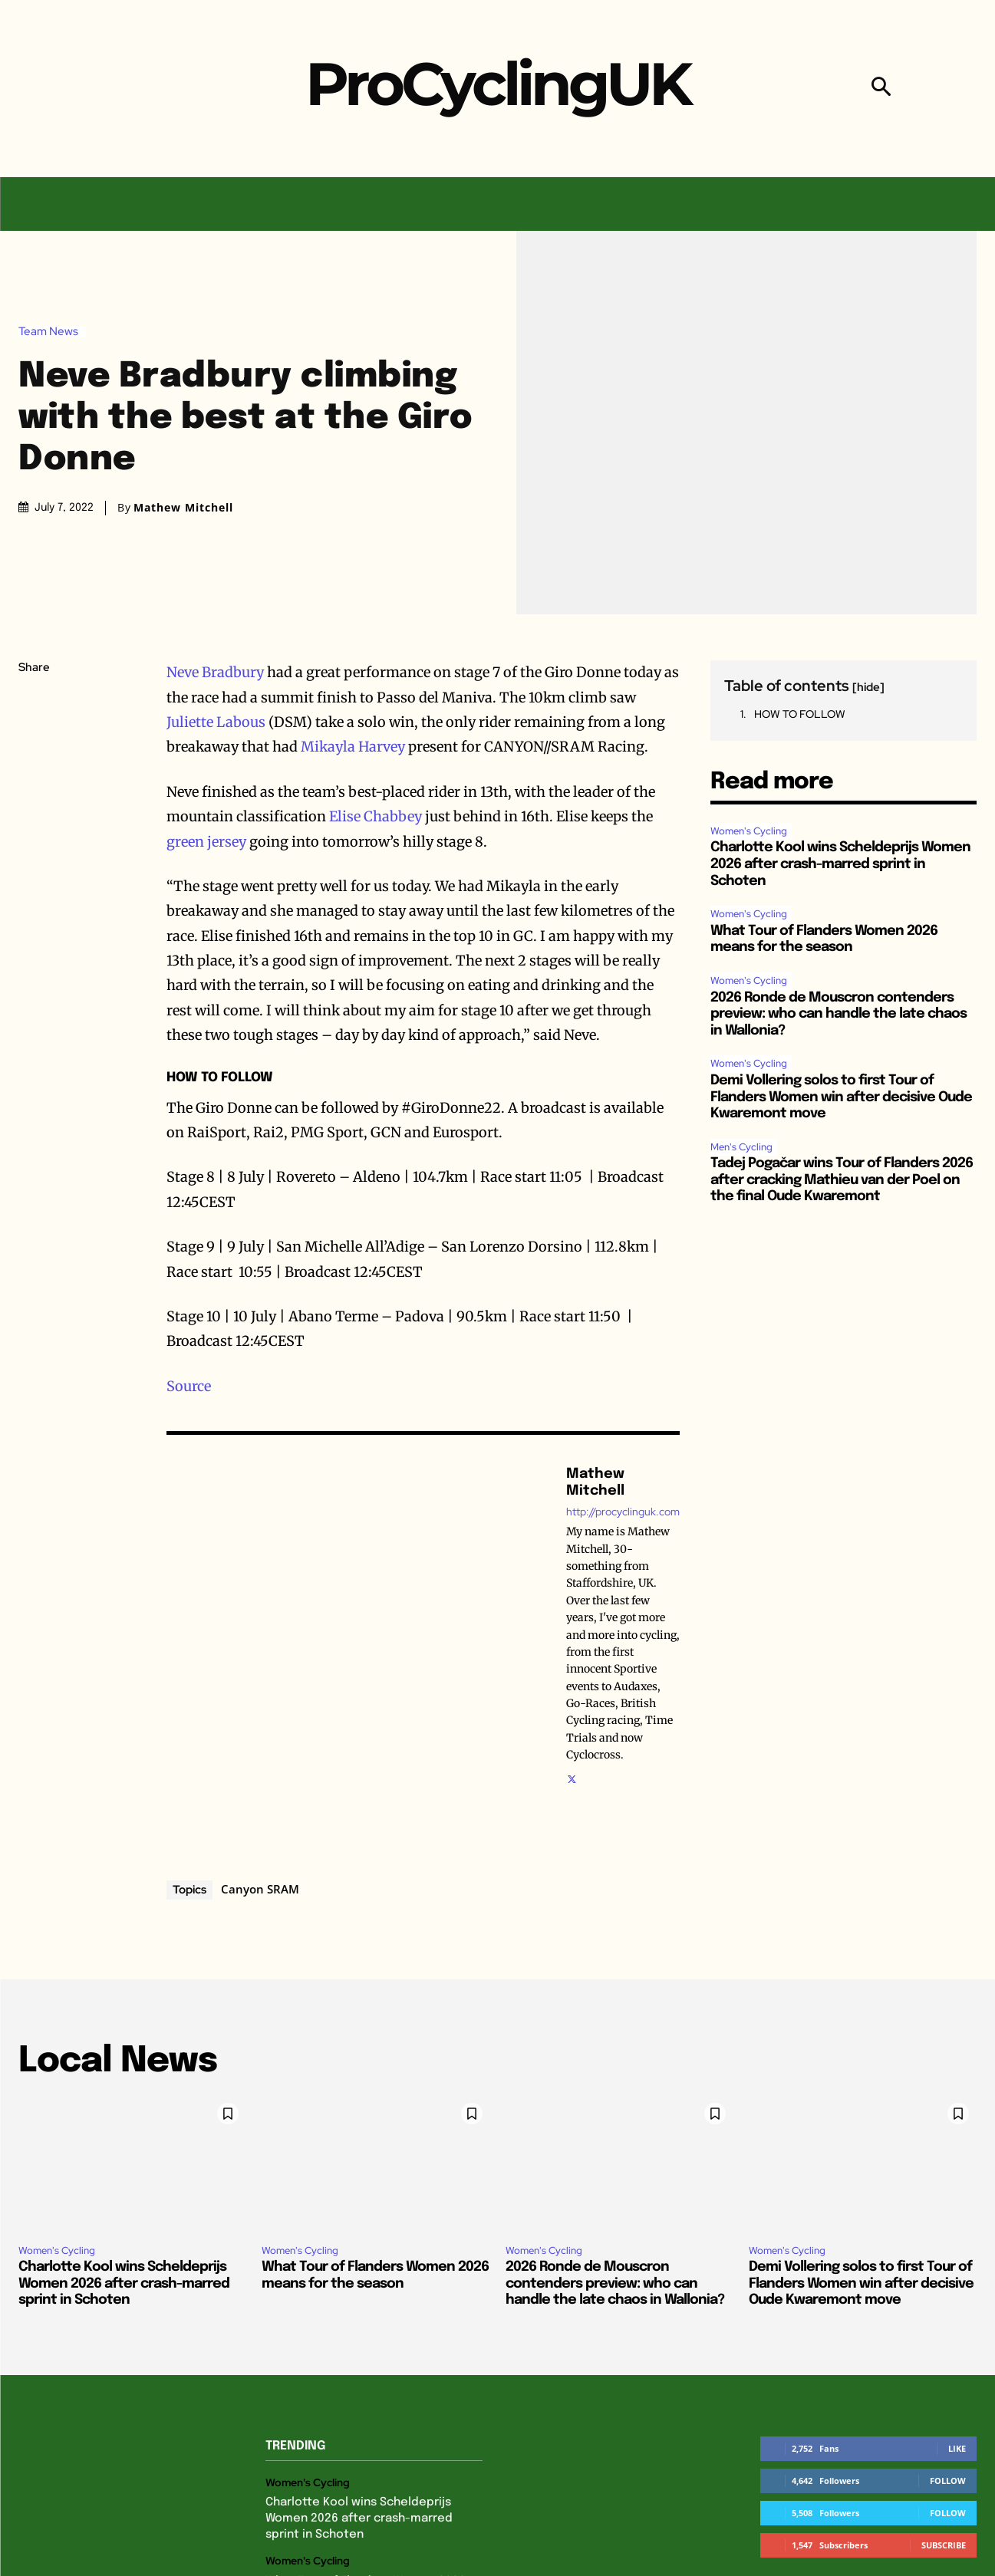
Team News (52, 331)
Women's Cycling (748, 830)
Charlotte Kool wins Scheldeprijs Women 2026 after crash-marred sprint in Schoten (840, 864)
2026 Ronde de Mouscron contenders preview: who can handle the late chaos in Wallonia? (838, 1014)
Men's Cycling (741, 1146)
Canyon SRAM (260, 1889)
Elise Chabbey (375, 816)
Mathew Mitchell (183, 508)
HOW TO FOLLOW (799, 714)
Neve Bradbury (215, 672)
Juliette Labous (215, 722)
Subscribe (943, 2545)
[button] (881, 88)
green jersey (206, 841)
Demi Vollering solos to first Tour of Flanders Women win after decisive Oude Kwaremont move (841, 1097)
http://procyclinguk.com (623, 1511)
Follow (948, 2480)
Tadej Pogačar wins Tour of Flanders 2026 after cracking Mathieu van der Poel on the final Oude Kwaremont (841, 1179)
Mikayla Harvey (353, 746)
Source (188, 1386)
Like (957, 2448)
